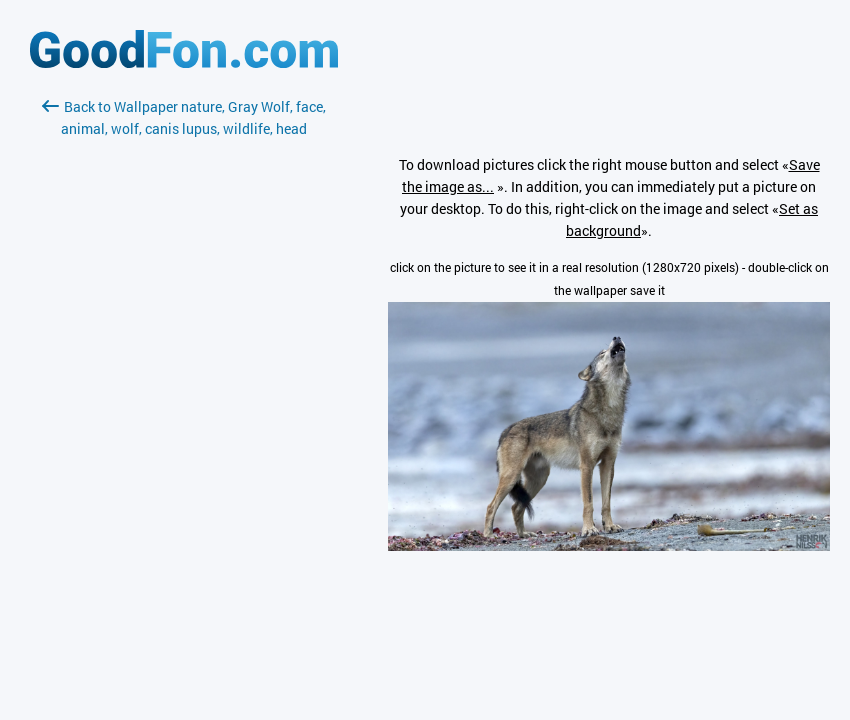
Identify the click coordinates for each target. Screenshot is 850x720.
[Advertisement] (184, 377)
